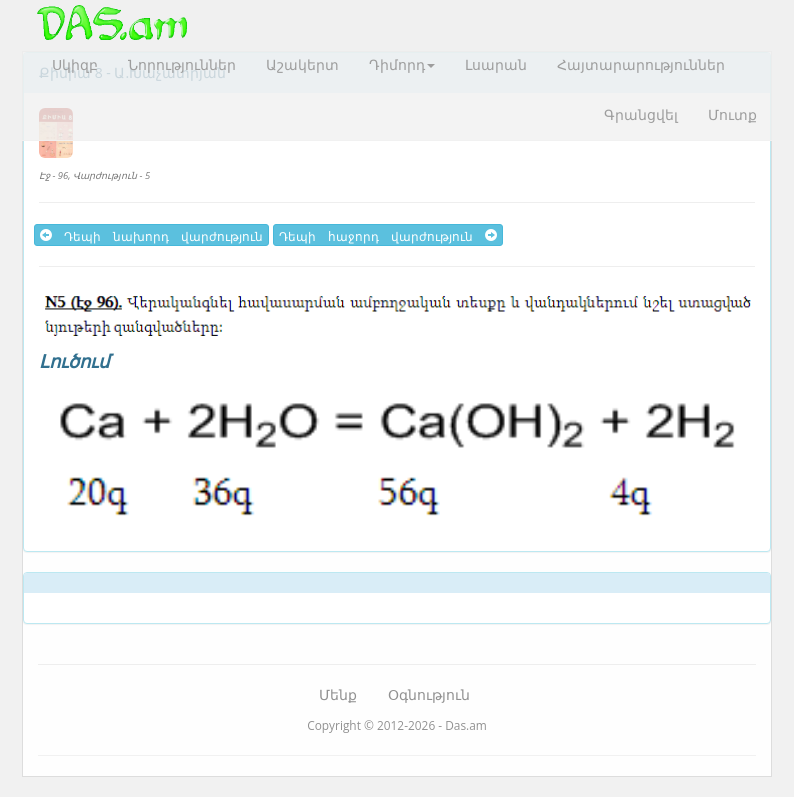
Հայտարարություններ (641, 64)
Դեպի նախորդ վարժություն (151, 235)
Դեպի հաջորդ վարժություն (388, 235)
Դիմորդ (402, 64)
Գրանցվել (641, 114)
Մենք (338, 694)
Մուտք (732, 114)
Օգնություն (429, 694)
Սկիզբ (75, 64)
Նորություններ (182, 64)
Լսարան (496, 64)
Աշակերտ (302, 64)
